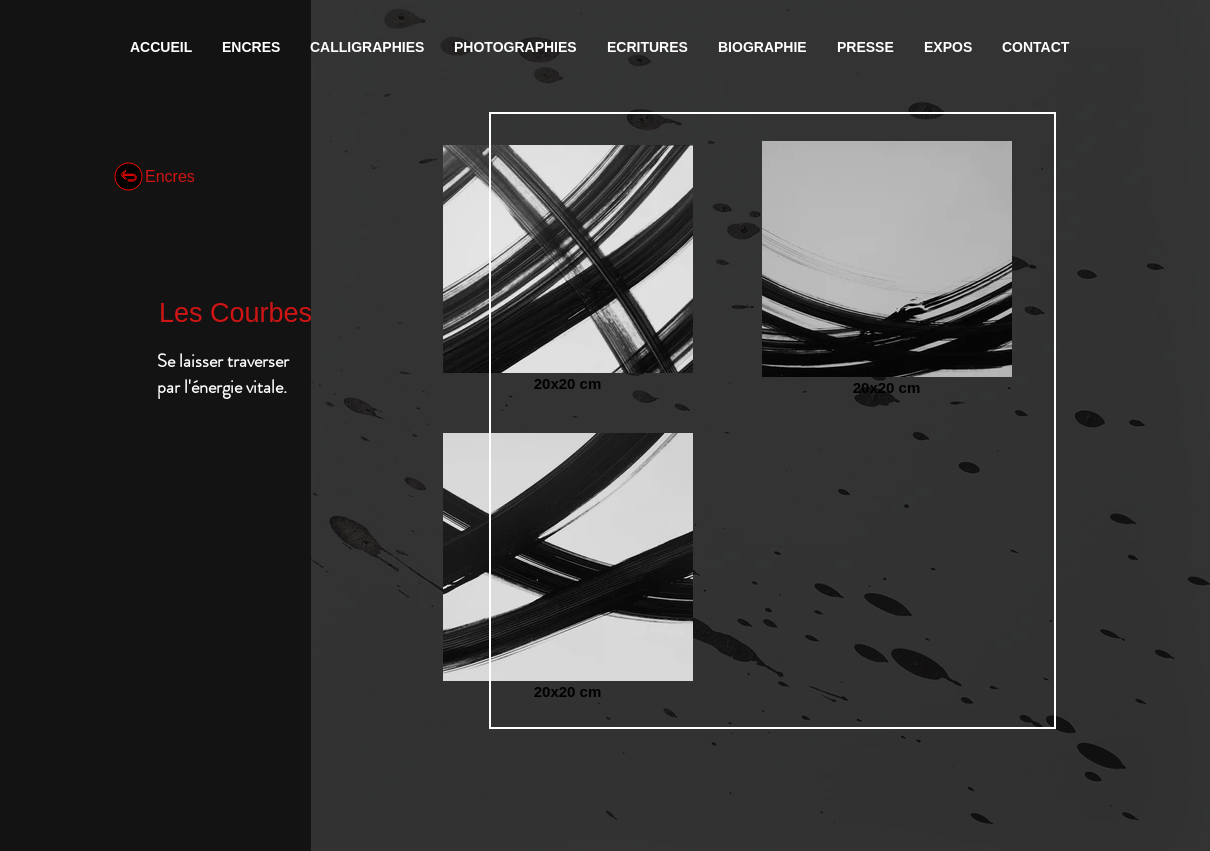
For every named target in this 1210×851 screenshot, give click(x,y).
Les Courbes (235, 313)
